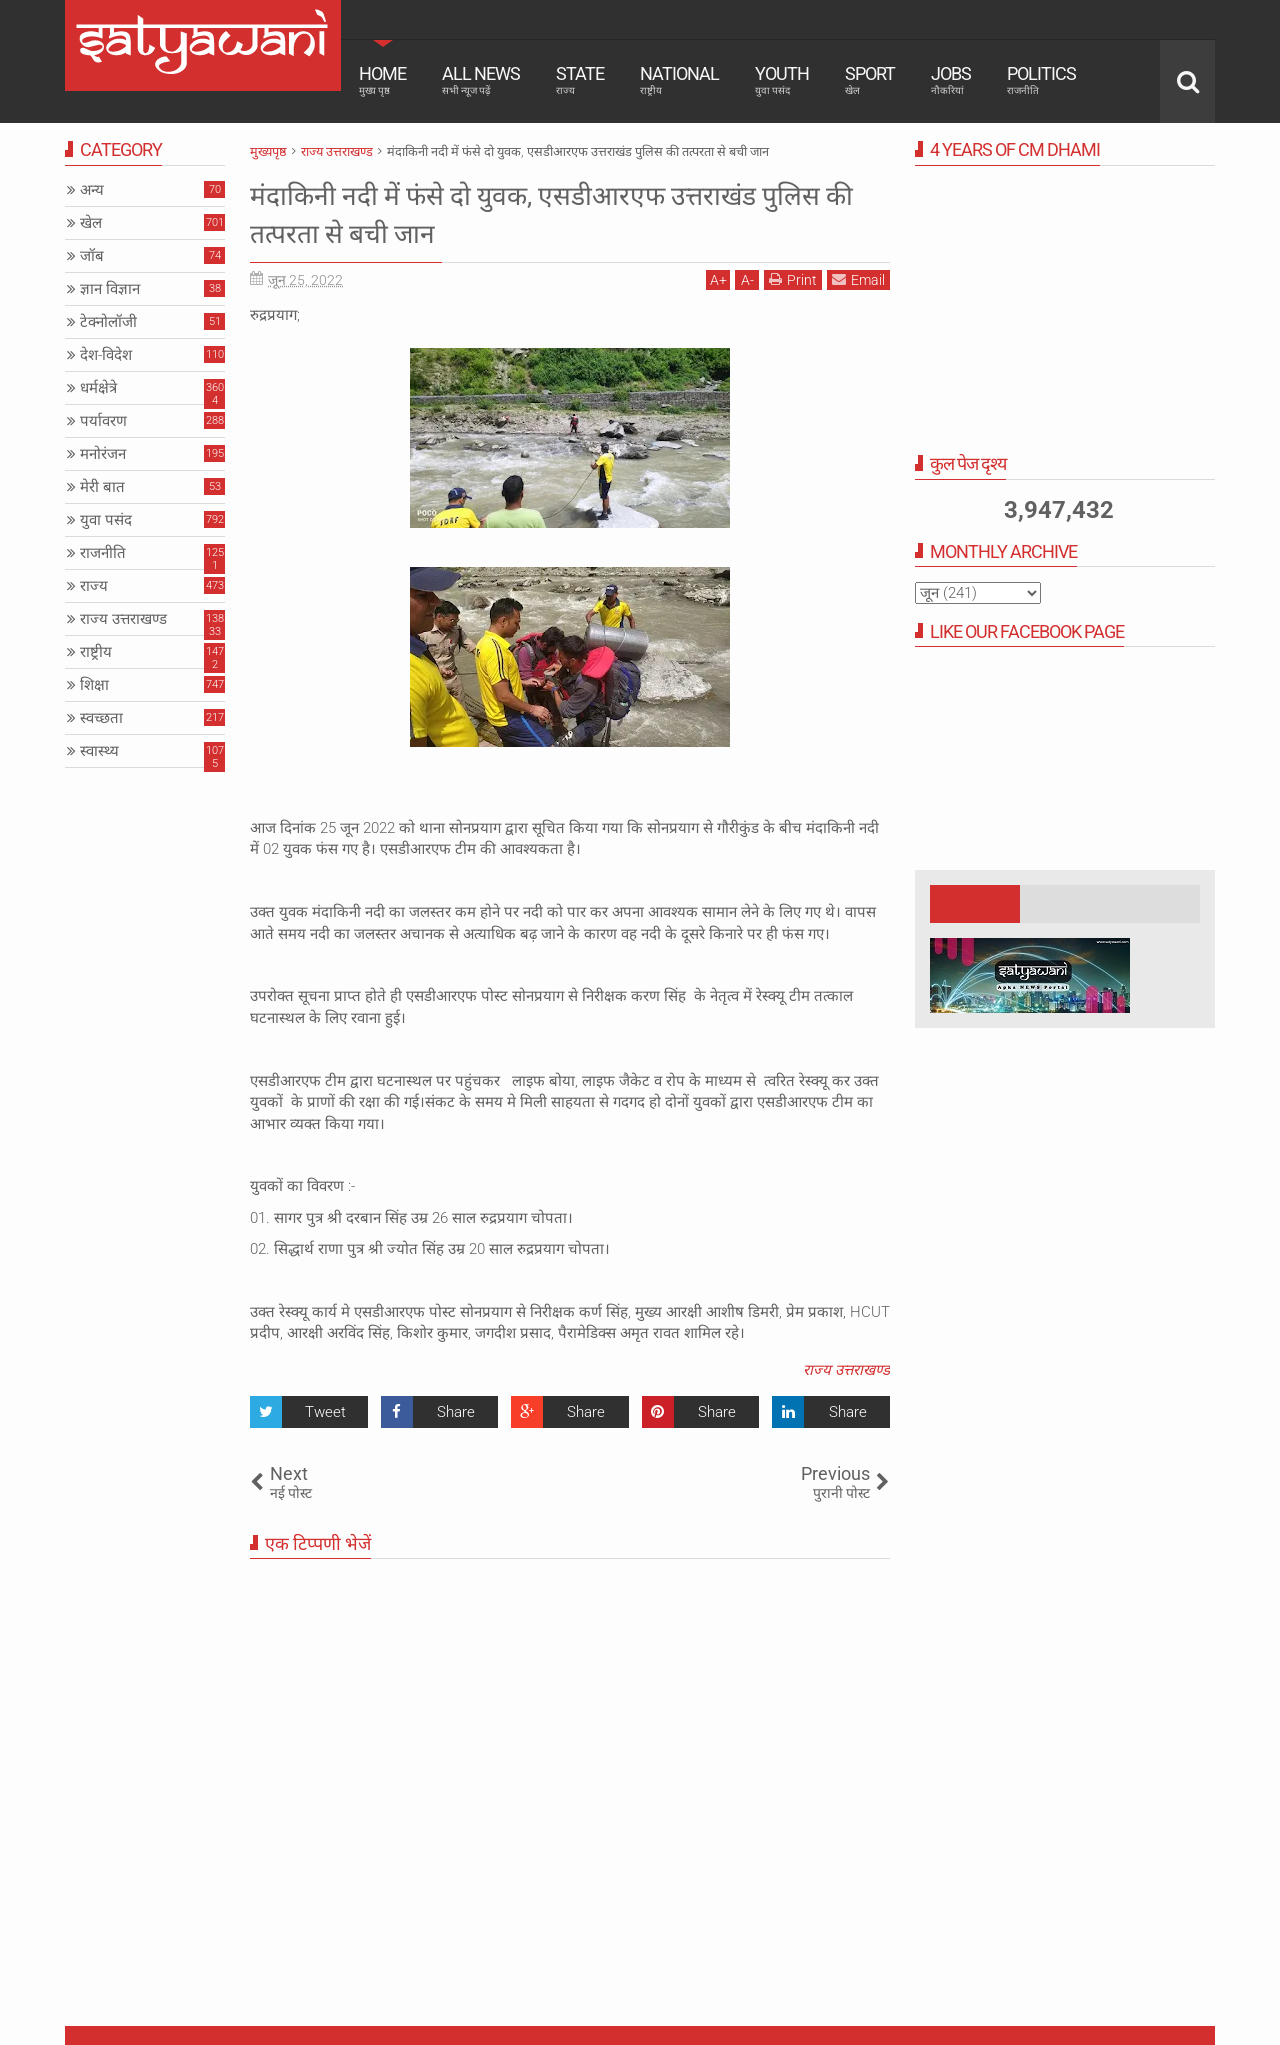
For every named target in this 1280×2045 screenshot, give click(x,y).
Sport (870, 80)
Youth (782, 80)
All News (481, 80)
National (679, 80)
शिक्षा (94, 685)
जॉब (92, 256)
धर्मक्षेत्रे (98, 388)
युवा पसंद (106, 520)
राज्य (94, 586)
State (580, 80)
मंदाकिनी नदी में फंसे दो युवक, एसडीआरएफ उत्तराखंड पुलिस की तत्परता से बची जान (559, 213)
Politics (1041, 80)
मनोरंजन (103, 454)
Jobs (951, 80)
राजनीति (103, 553)
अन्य (92, 190)
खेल (91, 223)
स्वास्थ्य (99, 751)
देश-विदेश (106, 355)
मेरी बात (102, 487)
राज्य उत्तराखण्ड (846, 1370)
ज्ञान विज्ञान (110, 289)
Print (793, 279)
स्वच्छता (101, 718)
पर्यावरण (103, 421)
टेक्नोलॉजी (108, 322)
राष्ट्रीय (96, 652)
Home (382, 80)
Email (858, 279)
